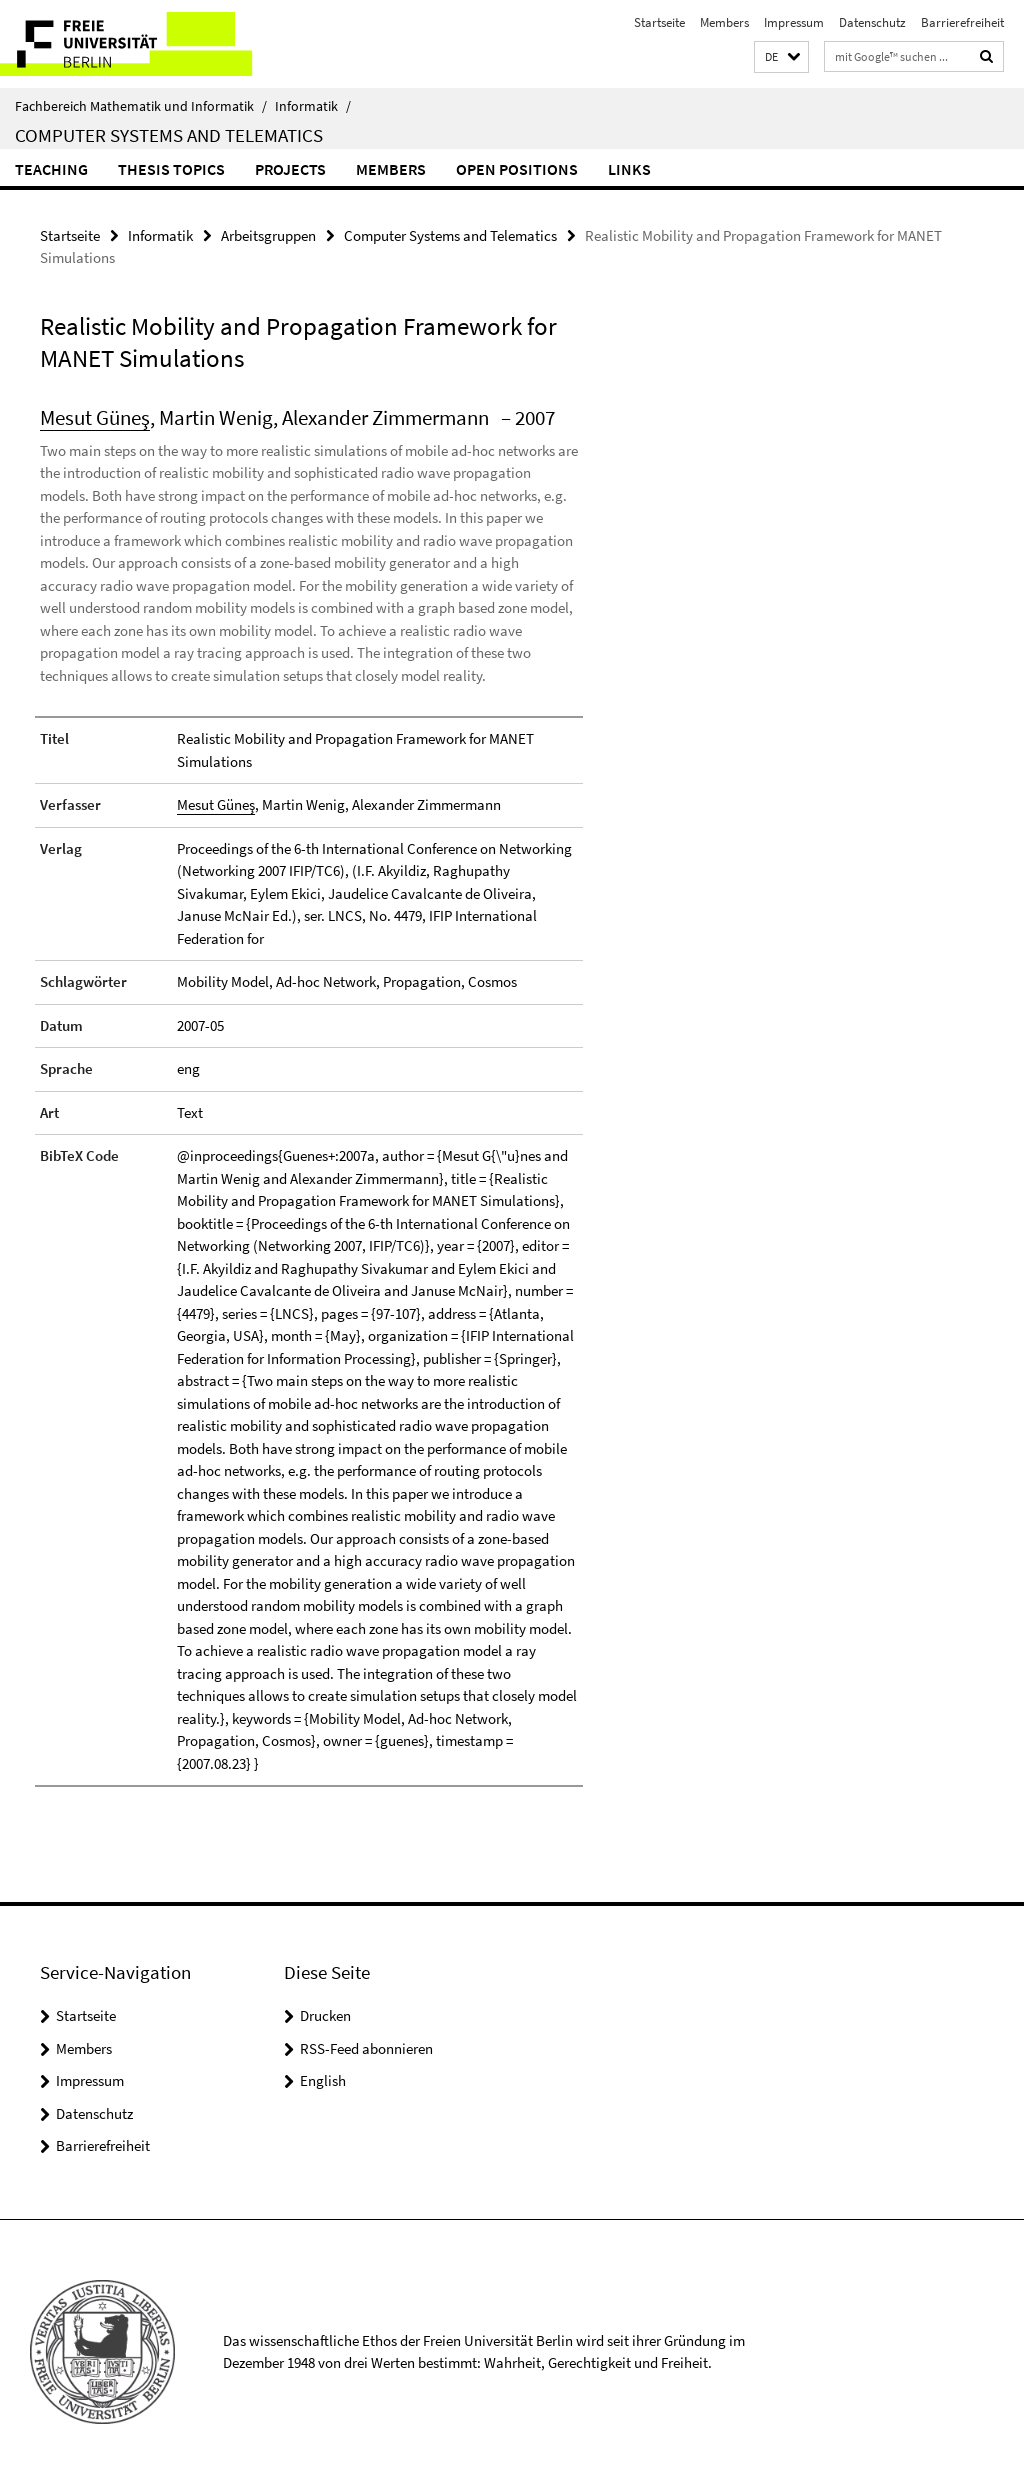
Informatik (313, 106)
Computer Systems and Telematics (169, 135)
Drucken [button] (325, 2015)
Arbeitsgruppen (268, 235)
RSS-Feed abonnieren (366, 2048)
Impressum (794, 22)
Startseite (659, 22)
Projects (290, 169)
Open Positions (517, 169)
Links (629, 169)
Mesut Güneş (95, 417)
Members (724, 22)
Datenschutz (872, 22)
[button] (781, 57)
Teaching (51, 169)
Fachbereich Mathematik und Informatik (141, 106)
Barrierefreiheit (962, 22)
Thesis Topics (171, 169)
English (323, 2080)
